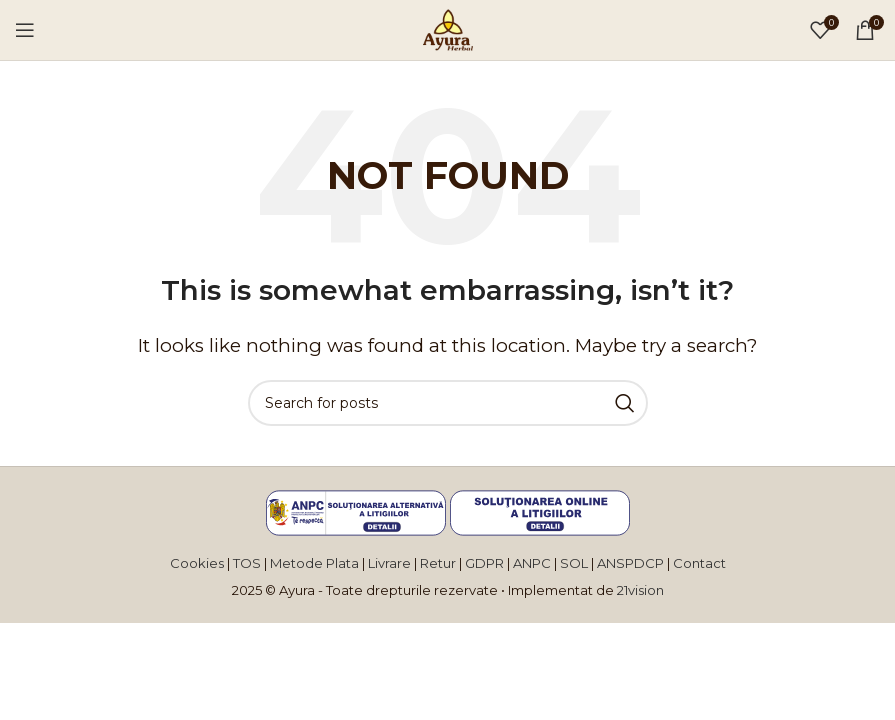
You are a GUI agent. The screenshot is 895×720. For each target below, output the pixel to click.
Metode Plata (314, 563)
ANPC (532, 563)
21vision (640, 590)
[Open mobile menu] (25, 30)
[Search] (448, 403)
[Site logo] (448, 28)
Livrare (389, 563)
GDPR (486, 563)
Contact (699, 563)
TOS (247, 563)
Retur (438, 563)
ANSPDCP (632, 563)
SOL (575, 563)
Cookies (197, 563)
